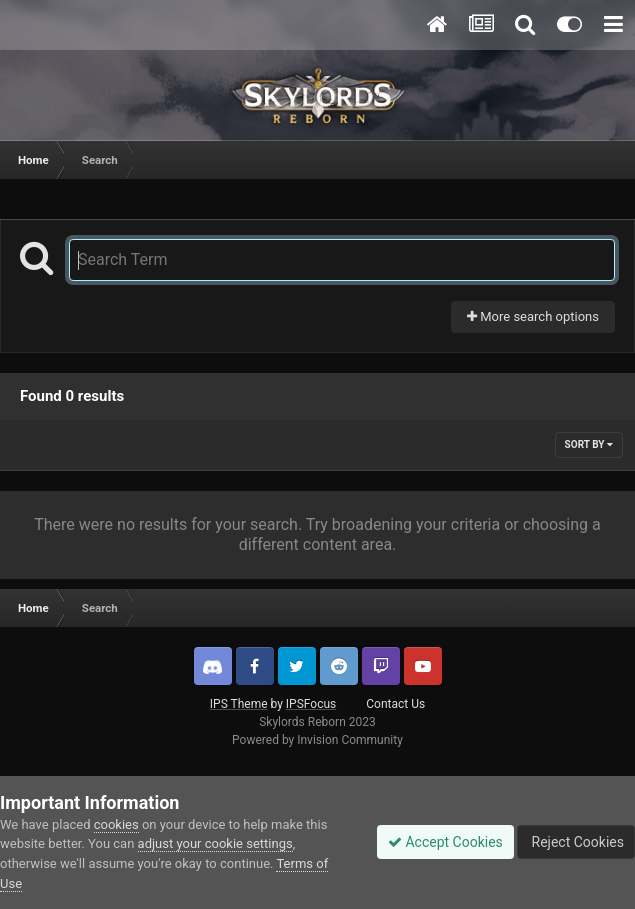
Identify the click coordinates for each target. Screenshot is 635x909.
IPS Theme (239, 704)
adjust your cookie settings (215, 843)
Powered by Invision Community (317, 740)
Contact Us (395, 704)
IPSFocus (311, 704)
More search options (533, 316)
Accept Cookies (445, 842)
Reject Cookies (576, 842)
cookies (116, 824)
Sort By (589, 444)
